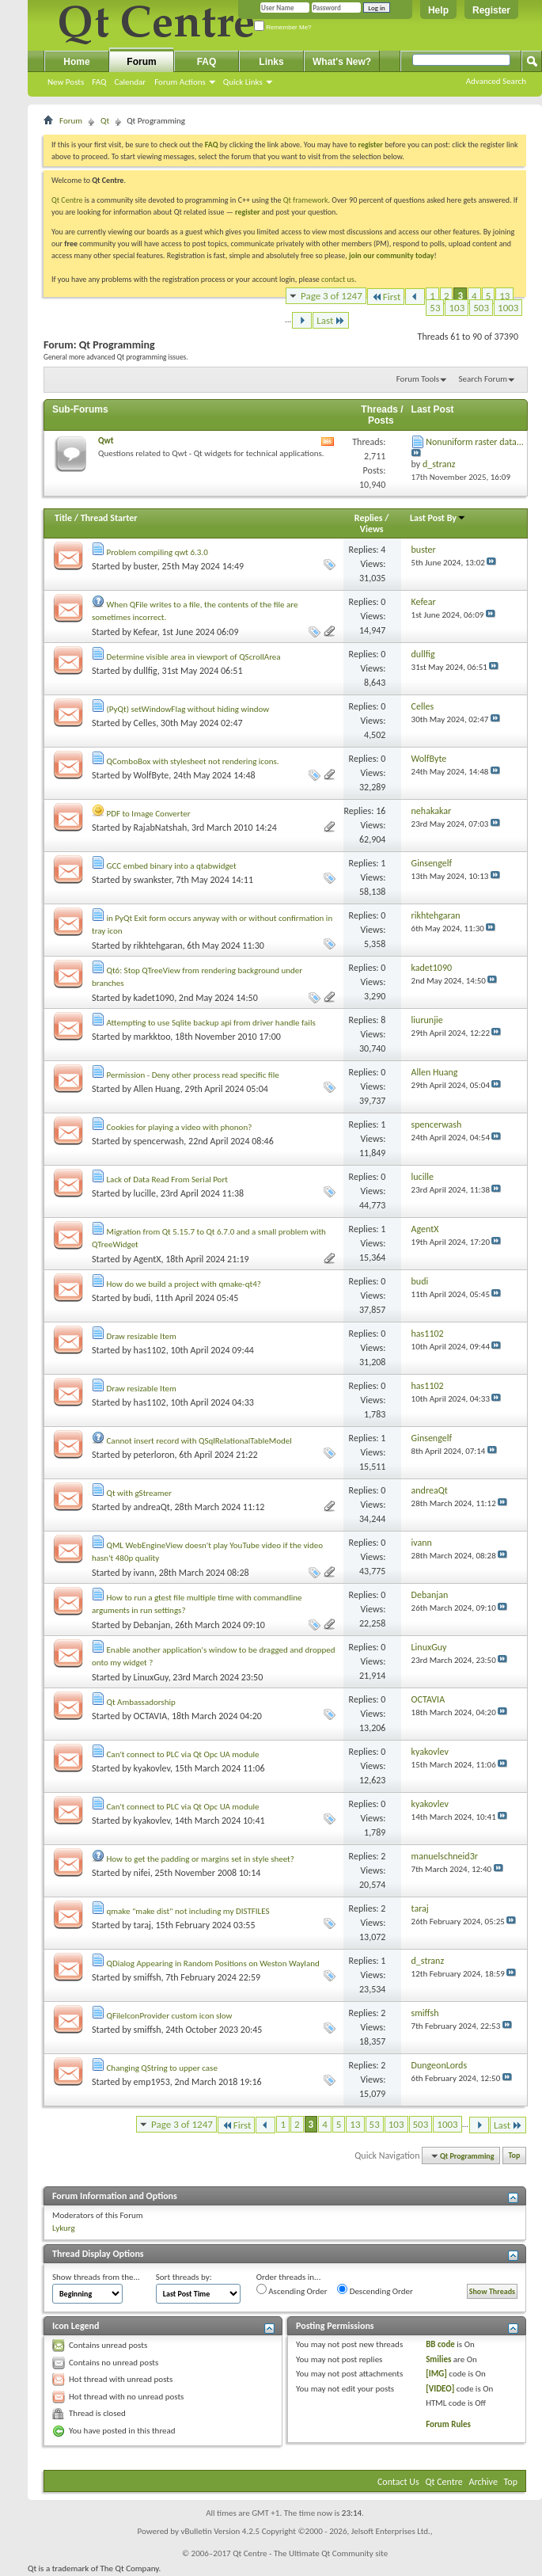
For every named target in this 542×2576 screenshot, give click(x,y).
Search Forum (483, 379)
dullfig (145, 670)
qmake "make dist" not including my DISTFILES (188, 1911)
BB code (440, 2344)
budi (142, 1297)
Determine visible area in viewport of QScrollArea (194, 657)
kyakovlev (152, 1768)
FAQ (99, 82)
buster (145, 566)
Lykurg (63, 2228)
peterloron (154, 1454)
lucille (145, 1193)
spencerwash (159, 1141)
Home (76, 61)
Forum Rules (448, 2424)
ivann (144, 1572)
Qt (104, 121)
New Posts (65, 82)
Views (372, 529)
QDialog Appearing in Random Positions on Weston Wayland (213, 1963)
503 (481, 308)
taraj (142, 1925)
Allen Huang (157, 1088)
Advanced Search (496, 81)
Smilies (438, 2359)
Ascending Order (292, 2290)
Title (63, 517)
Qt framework (305, 200)
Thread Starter (109, 517)
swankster (153, 879)
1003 (508, 308)
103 (456, 308)
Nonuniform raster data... (475, 441)
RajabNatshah (161, 827)
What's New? (342, 61)
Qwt (106, 441)
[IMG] (436, 2374)
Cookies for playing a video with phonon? (179, 1127)
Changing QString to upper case (162, 2068)
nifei (142, 1872)
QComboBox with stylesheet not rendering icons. (193, 761)
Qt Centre (67, 200)
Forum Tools (417, 379)
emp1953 (152, 2081)
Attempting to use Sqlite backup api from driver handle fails (211, 1023)
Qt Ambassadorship (141, 1702)
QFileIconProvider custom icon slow (170, 2016)
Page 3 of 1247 (331, 296)
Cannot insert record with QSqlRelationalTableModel (199, 1441)
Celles (145, 723)
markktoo (152, 1036)
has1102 (150, 1350)
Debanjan (152, 1624)
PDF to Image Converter (149, 814)
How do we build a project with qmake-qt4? (184, 1284)
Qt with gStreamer (139, 1493)
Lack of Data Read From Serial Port (167, 1179)
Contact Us (398, 2481)
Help (438, 10)
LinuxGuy (151, 1677)
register (247, 212)
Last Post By (438, 517)
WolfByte (151, 775)
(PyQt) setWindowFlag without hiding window (188, 709)
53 (435, 308)
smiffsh (147, 1977)
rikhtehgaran (158, 945)
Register (491, 10)
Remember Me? (283, 27)
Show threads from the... (96, 2277)
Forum (141, 61)
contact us (337, 279)
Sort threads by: (184, 2277)
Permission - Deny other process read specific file (193, 1075)
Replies (368, 517)
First (386, 296)
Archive (483, 2481)
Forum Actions (180, 82)
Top (515, 2156)
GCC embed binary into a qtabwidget (172, 866)
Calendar (130, 82)
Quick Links (243, 82)
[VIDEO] (440, 2389)
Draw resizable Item (141, 1336)
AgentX (147, 1259)
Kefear (145, 631)
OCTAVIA (151, 1716)
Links (271, 61)
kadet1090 (154, 997)
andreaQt (152, 1506)
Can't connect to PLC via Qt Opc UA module (183, 1754)
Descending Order (375, 2290)
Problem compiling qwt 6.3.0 (157, 552)
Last (330, 320)
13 (504, 296)
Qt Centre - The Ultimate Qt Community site (310, 2553)
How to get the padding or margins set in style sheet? (200, 1859)
